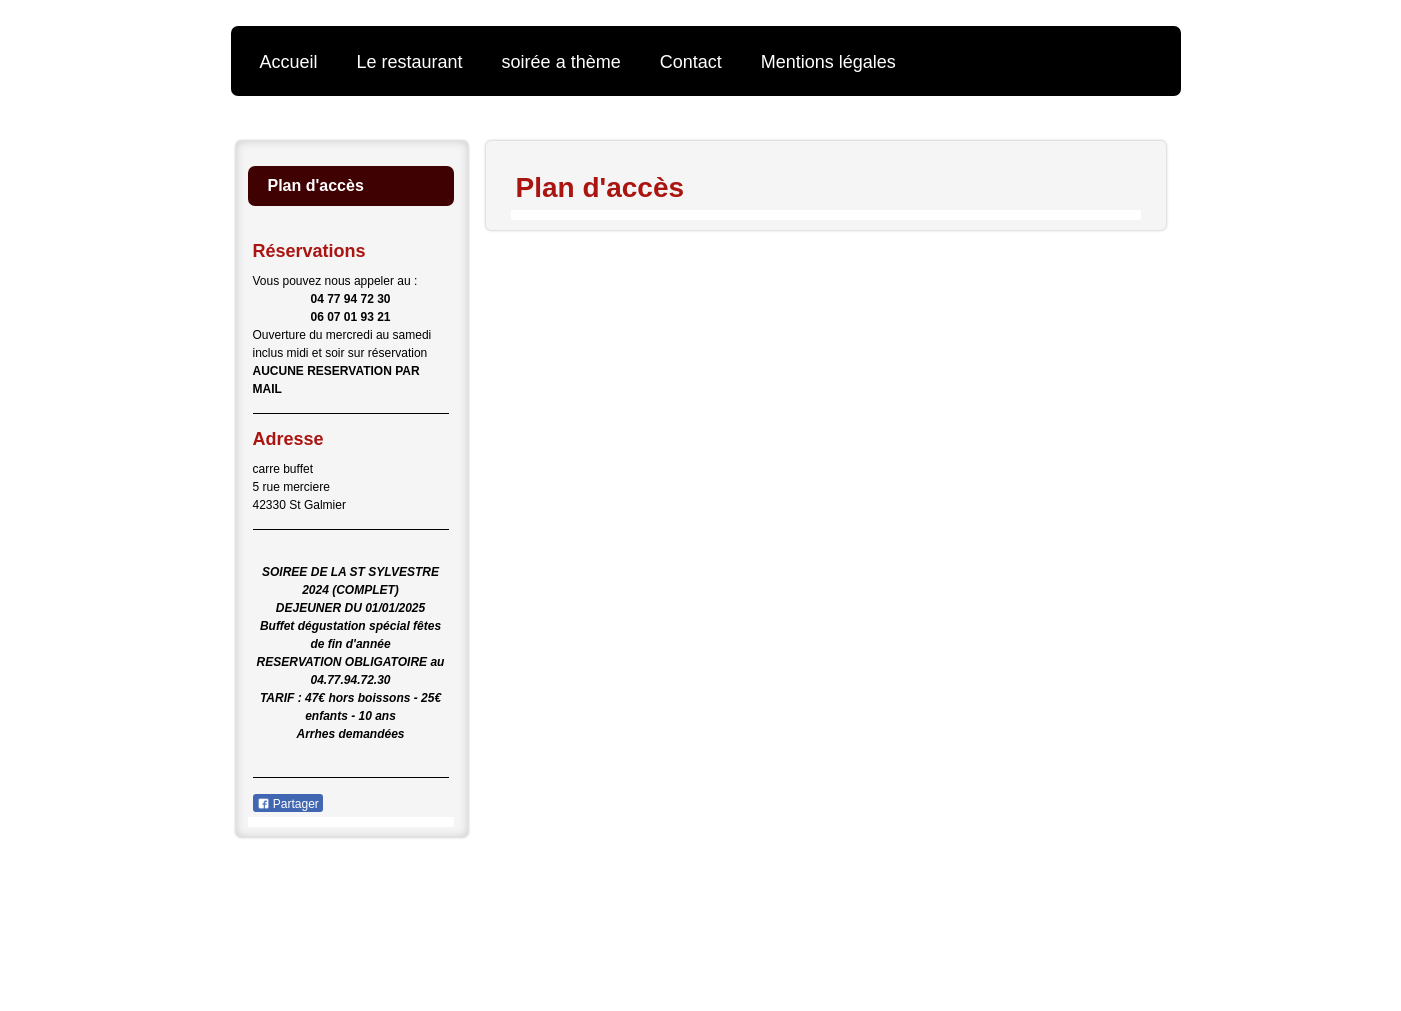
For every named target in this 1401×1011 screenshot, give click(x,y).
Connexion (1131, 887)
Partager (288, 804)
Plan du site (463, 887)
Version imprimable (327, 887)
